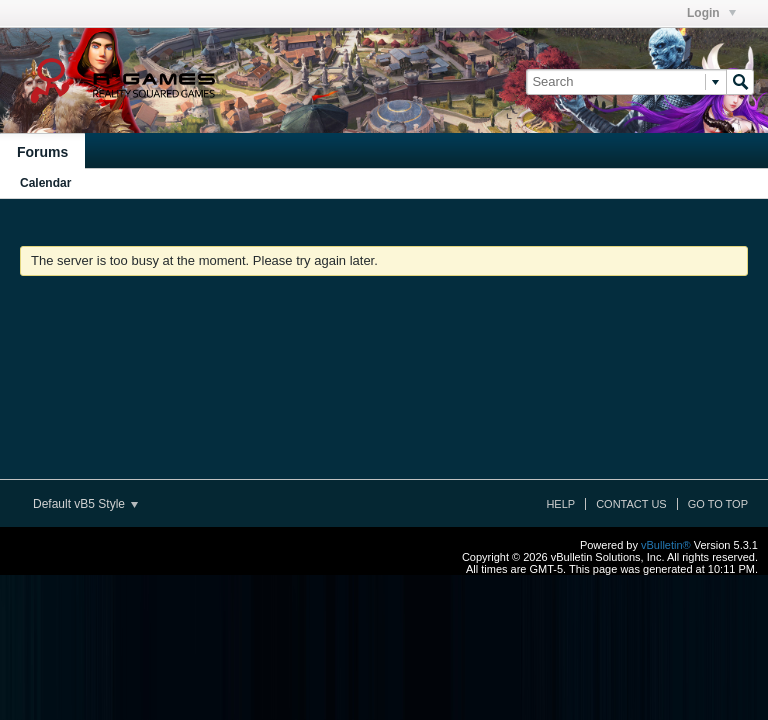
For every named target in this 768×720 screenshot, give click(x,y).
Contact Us (631, 504)
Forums (42, 152)
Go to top (718, 504)
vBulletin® (666, 545)
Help (560, 504)
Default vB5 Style (85, 504)
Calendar (45, 183)
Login (711, 13)
